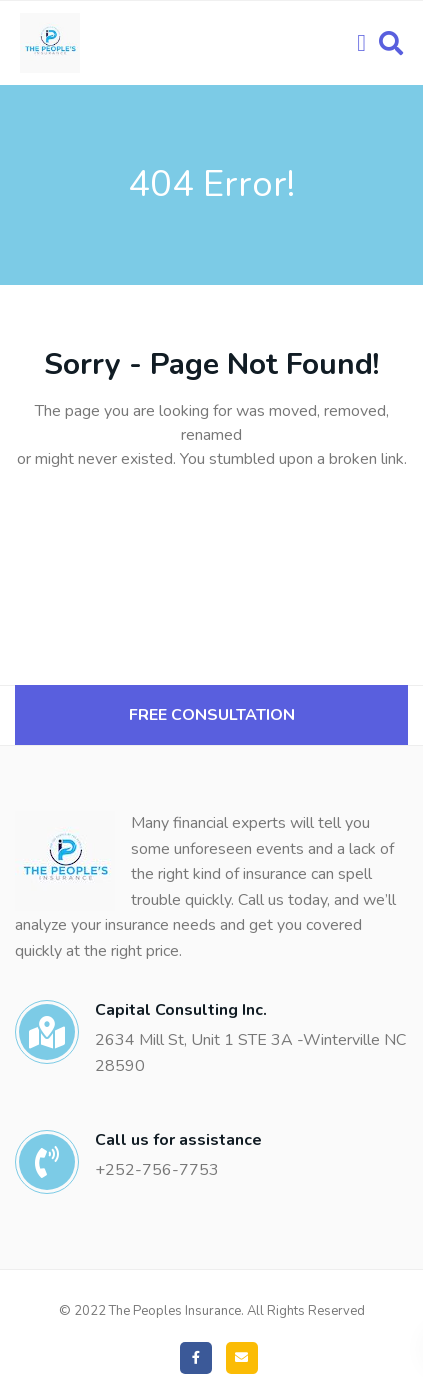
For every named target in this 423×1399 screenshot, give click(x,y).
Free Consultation (212, 715)
